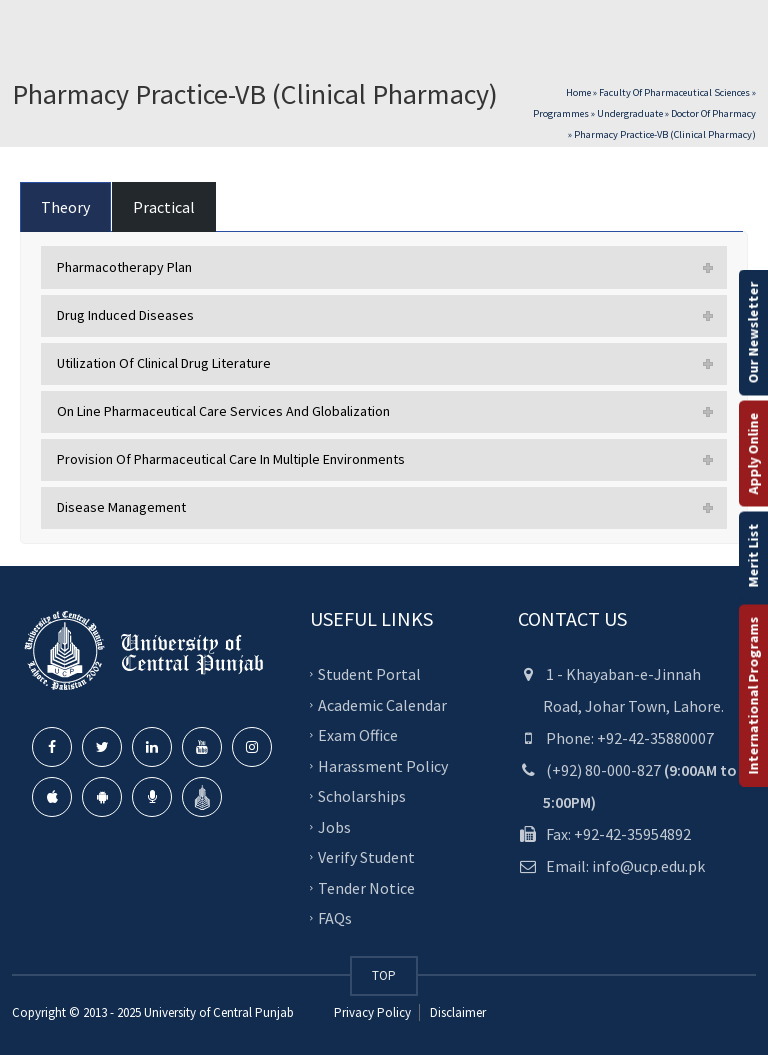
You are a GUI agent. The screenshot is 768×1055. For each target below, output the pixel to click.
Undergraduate (630, 113)
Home (578, 92)
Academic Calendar (382, 704)
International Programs (753, 695)
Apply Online (753, 453)
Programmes (561, 113)
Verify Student (366, 857)
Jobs (334, 826)
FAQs (335, 918)
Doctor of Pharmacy (713, 113)
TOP (384, 975)
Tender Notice (366, 887)
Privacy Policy (372, 1012)
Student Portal (369, 674)
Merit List (753, 555)
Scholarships (362, 796)
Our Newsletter (753, 332)
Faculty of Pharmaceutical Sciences (674, 92)
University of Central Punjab (219, 1012)
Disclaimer (456, 1012)
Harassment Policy (383, 765)
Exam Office (358, 735)
